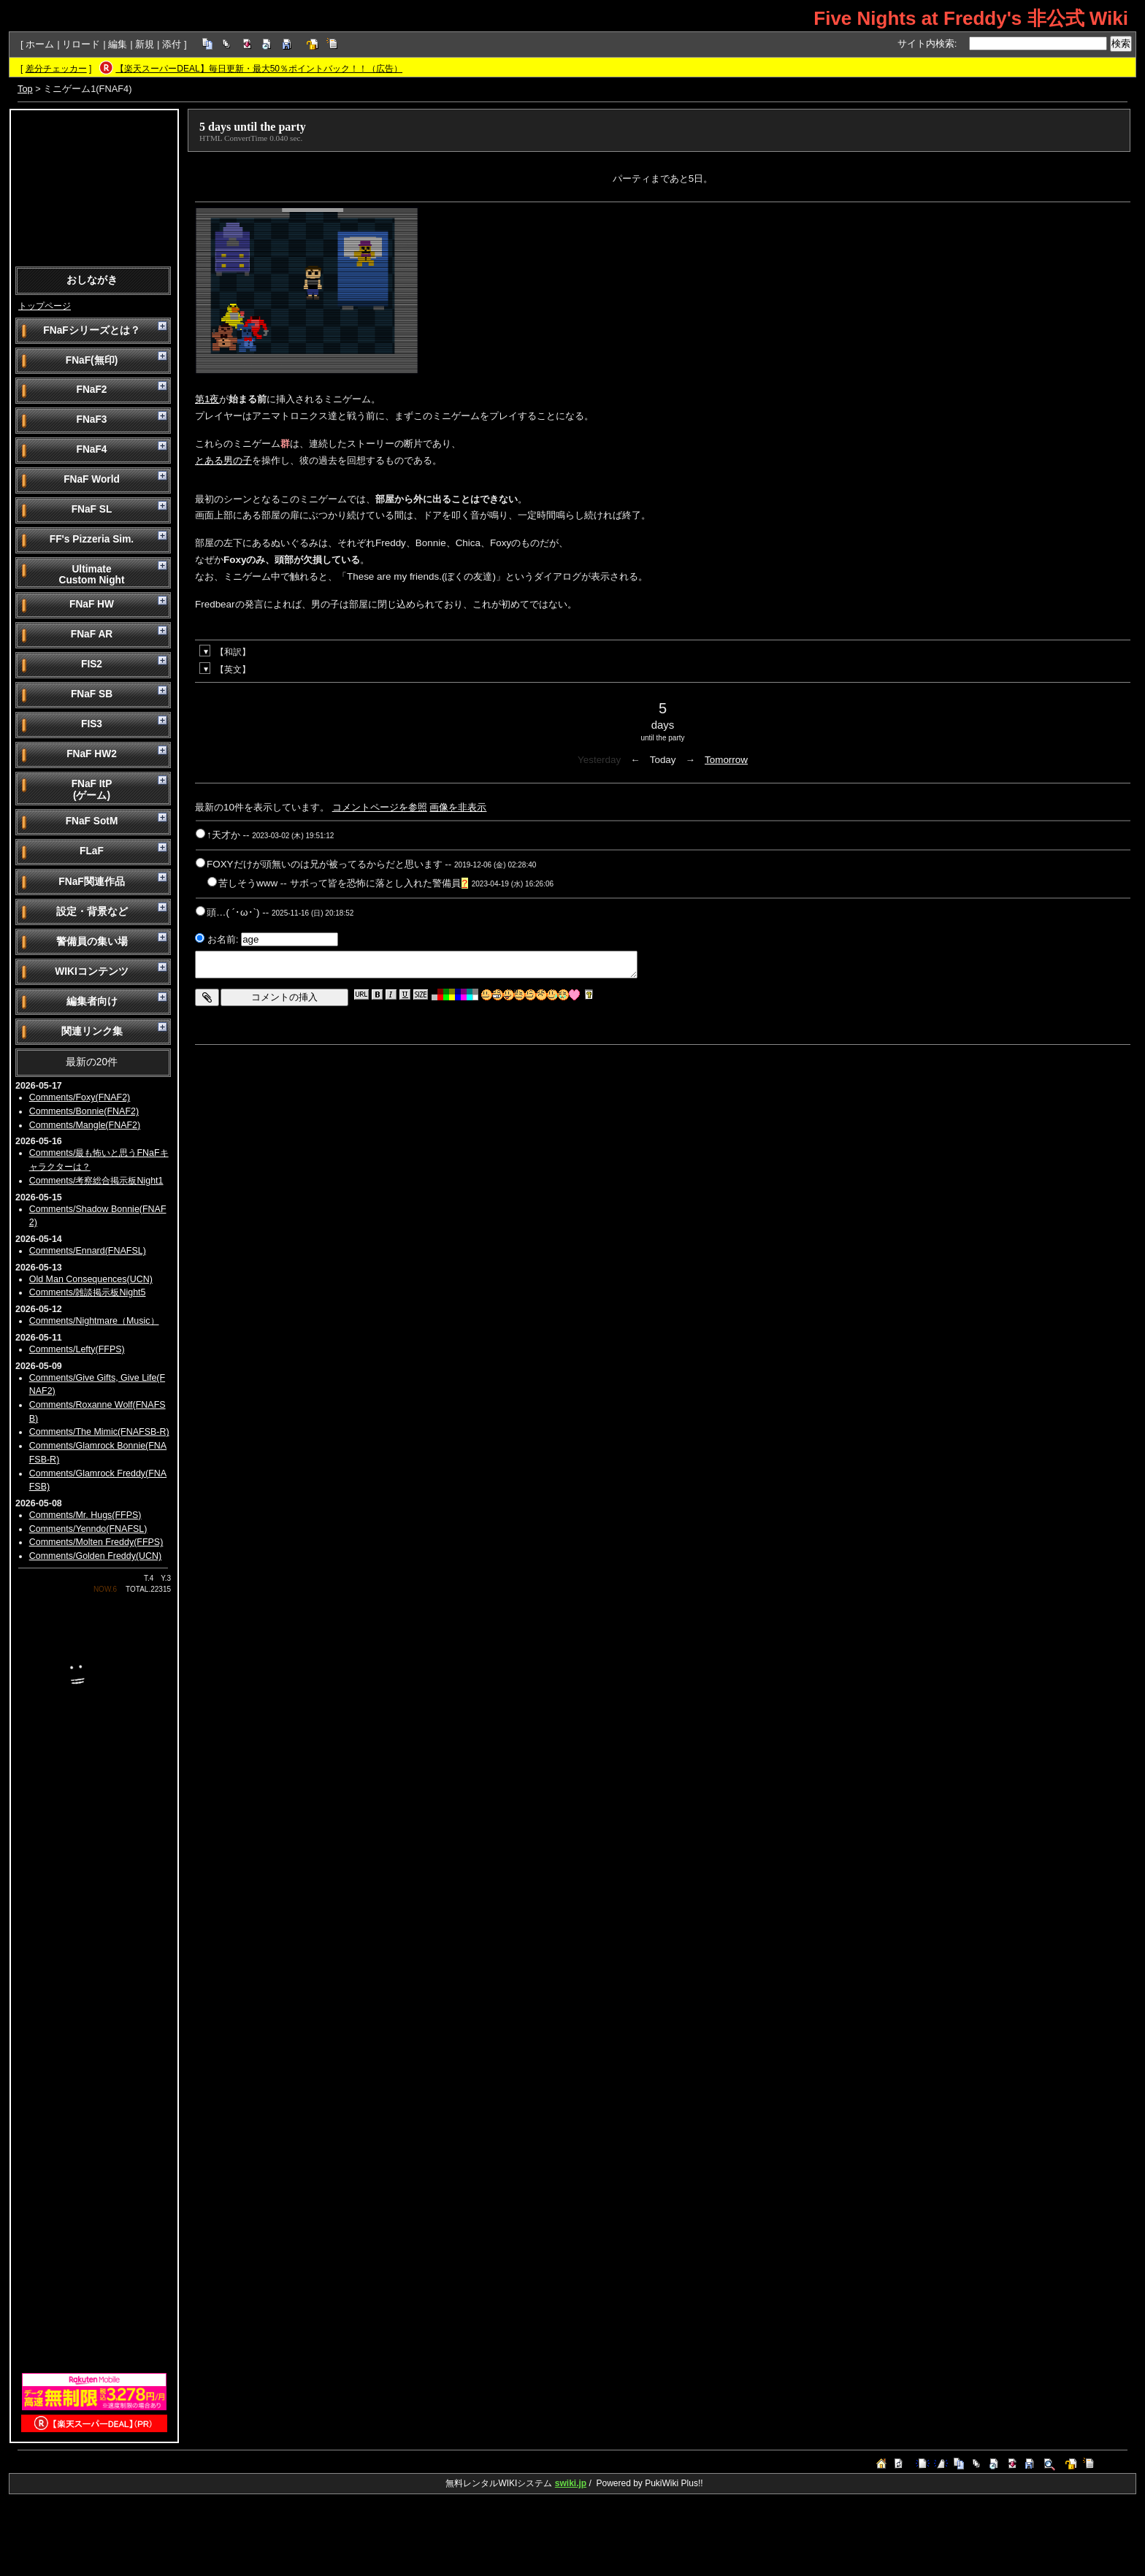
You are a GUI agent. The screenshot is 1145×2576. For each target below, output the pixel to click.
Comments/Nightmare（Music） (94, 1321)
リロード (81, 44)
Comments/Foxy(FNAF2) (80, 1097)
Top (25, 88)
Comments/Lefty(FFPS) (77, 1349)
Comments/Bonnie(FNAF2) (84, 1111)
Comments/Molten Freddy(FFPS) (96, 1542)
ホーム (40, 44)
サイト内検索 (925, 43)
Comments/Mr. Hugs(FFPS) (85, 1515)
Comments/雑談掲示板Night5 (87, 1292)
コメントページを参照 (379, 807)
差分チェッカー (56, 69)
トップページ (44, 306)
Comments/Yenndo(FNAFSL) (88, 1529)
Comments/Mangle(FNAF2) (84, 1125)
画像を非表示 (457, 807)
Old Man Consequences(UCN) (91, 1279)
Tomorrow (726, 759)
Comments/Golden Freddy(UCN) (95, 1556)
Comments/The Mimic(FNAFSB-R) (99, 1432)
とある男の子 (223, 460)
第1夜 (207, 399)
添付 (171, 44)
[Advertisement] (94, 187)
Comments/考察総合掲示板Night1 (96, 1181)
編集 (117, 44)
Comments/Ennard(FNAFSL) (87, 1251)
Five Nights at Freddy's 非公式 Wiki (970, 18)
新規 (144, 44)
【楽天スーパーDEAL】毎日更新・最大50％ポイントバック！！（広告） (258, 69)
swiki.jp (570, 2483)
